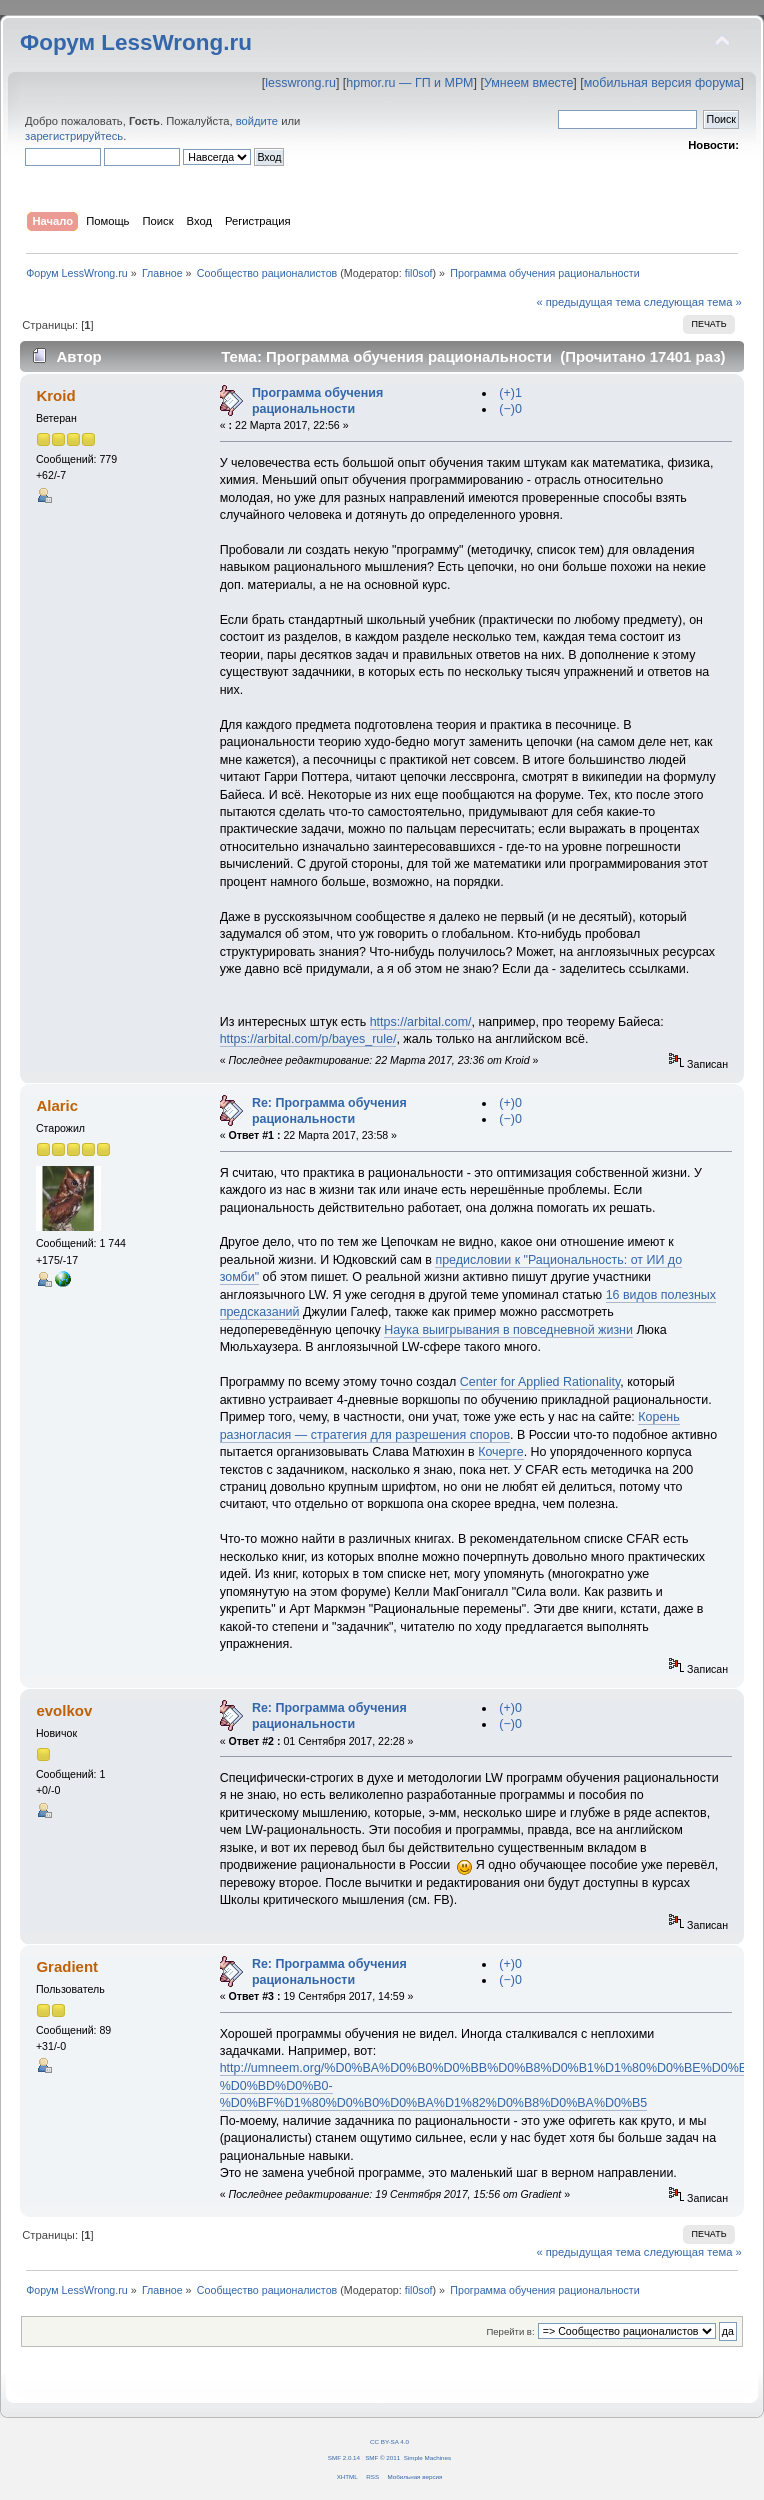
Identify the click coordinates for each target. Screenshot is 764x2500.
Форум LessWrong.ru (136, 42)
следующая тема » (693, 302)
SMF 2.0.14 (344, 2457)
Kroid (55, 395)
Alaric (57, 1105)
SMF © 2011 (382, 2457)
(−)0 (510, 409)
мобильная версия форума (662, 83)
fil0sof (419, 273)
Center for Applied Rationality (540, 1382)
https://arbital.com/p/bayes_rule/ (308, 1039)
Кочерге (501, 1452)
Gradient (67, 1966)
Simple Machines (427, 2457)
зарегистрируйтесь (74, 136)
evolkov (64, 1710)
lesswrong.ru (300, 83)
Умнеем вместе (528, 83)
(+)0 (510, 1103)
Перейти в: (510, 2331)
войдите (257, 121)
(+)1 (510, 393)
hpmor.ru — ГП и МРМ (409, 83)
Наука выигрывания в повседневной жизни (508, 1330)
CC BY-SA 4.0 (389, 2441)
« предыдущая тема (588, 302)
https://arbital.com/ (421, 1022)
